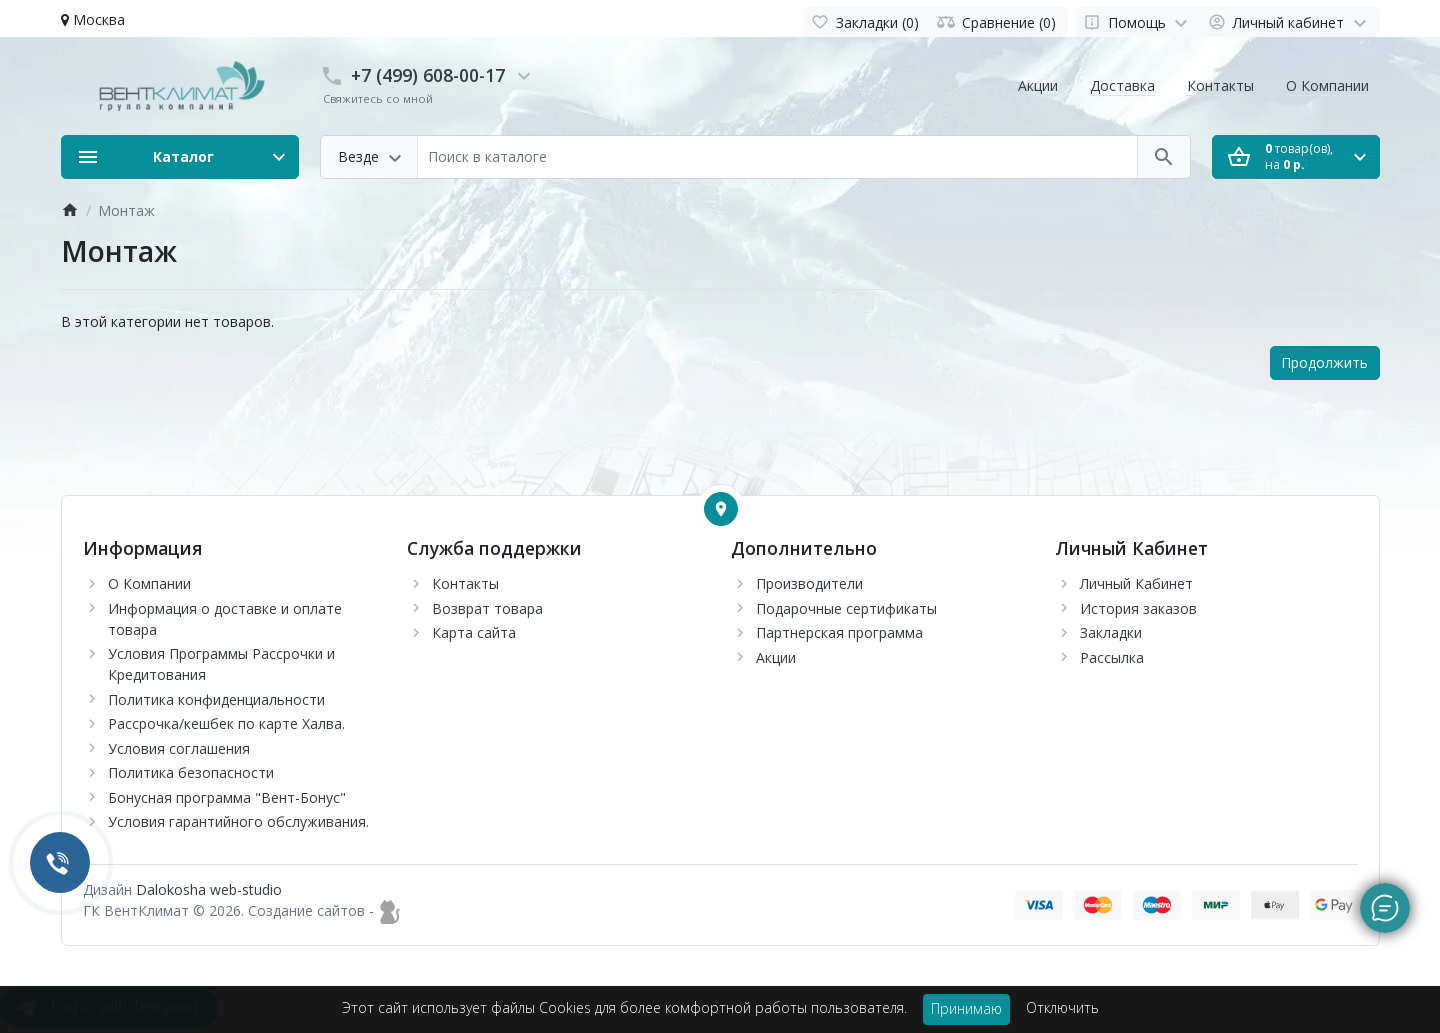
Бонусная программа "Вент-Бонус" (227, 797)
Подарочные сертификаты (846, 608)
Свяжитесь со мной (378, 98)
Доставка (1122, 85)
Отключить (1062, 1007)
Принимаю (966, 1008)
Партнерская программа (839, 632)
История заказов (1138, 608)
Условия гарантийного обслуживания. (238, 821)
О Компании (1327, 85)
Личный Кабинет (1136, 583)
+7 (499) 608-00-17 (428, 75)
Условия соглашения (179, 748)
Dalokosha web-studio (209, 889)
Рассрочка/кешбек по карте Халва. (226, 723)
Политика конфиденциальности (216, 699)
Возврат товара (487, 608)
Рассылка (1112, 657)
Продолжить (1324, 362)
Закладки (1111, 632)
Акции (1038, 85)
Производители (809, 583)
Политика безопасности (191, 772)
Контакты (1220, 85)
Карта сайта (474, 632)
